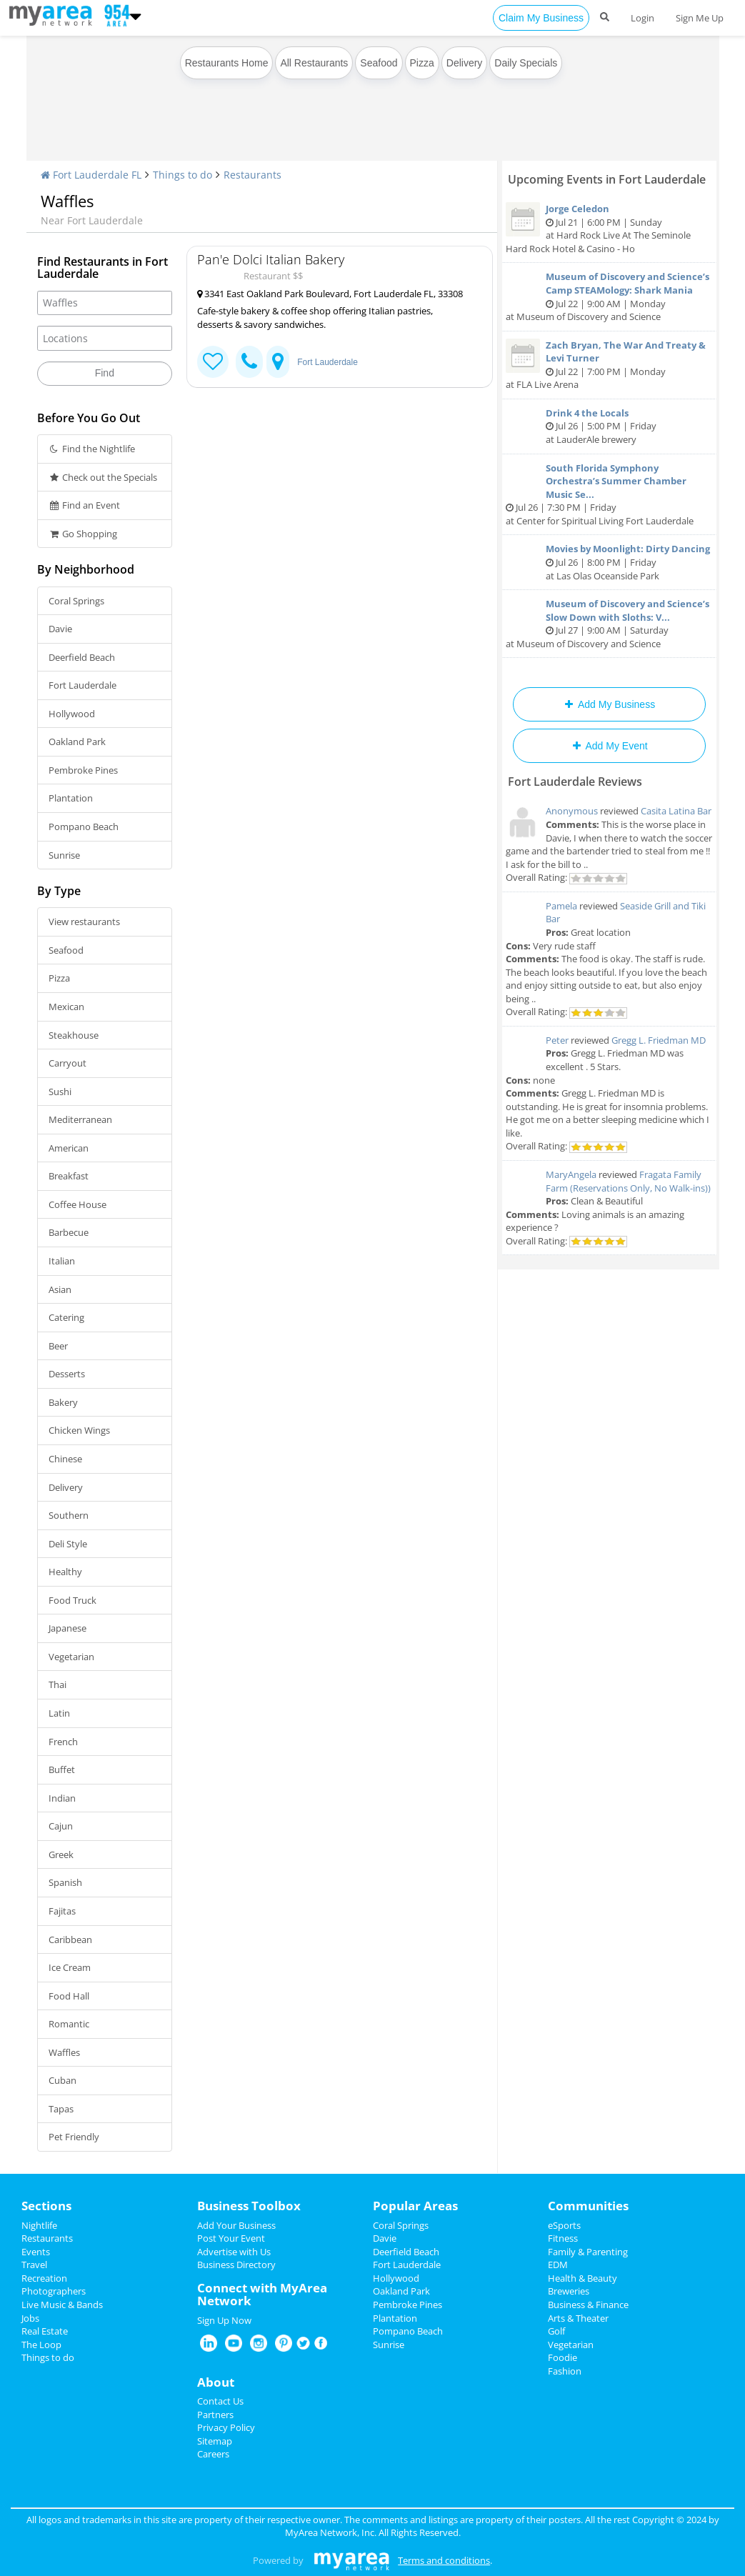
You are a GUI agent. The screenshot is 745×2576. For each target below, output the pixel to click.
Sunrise (64, 855)
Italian (62, 1260)
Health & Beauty (582, 2278)
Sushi (60, 1091)
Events (35, 2251)
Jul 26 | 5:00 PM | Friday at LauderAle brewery (609, 426)
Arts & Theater (578, 2318)
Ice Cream (70, 1967)
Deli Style (68, 1543)
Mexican (66, 1006)
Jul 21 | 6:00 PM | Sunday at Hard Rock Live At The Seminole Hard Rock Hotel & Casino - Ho (609, 228)
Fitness (563, 2238)
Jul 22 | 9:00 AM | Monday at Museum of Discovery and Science (609, 296)
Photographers (53, 2291)
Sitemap (214, 2441)
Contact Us (220, 2401)
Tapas (61, 2108)
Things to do (182, 174)
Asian (60, 1289)
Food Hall (69, 1996)
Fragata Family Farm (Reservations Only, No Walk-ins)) (628, 1181)
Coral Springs (76, 600)
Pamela (561, 905)
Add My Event (608, 746)
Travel (34, 2264)
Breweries (568, 2291)
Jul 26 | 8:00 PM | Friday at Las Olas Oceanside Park (609, 561)
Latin (59, 1713)
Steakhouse (74, 1035)
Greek (61, 1854)
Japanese (67, 1628)
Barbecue (69, 1232)
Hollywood (72, 713)
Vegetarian (71, 1656)
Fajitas (62, 1910)
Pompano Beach (84, 826)
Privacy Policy (226, 2427)
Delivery (464, 63)
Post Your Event (231, 2238)
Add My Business (609, 704)
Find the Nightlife (92, 448)
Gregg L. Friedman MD (658, 1040)
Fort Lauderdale (82, 685)
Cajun (61, 1825)
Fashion (564, 2371)
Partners (215, 2414)
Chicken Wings (79, 1430)
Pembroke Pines (83, 770)
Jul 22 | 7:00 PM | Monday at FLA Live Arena (609, 365)
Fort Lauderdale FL (91, 174)
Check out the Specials (103, 477)
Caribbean (70, 1939)
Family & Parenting (588, 2251)
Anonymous (572, 810)
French (63, 1741)
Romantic (69, 2023)
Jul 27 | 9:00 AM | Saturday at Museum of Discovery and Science (609, 623)
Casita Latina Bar (676, 810)
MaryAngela (571, 1174)
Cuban (62, 2080)
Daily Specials (525, 63)
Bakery (63, 1402)
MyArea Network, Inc (329, 2532)
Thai (57, 1684)
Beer (58, 1345)
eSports (564, 2225)
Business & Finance (588, 2304)
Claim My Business (541, 18)
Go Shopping (83, 533)
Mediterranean (80, 1119)
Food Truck (72, 1600)
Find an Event (85, 505)
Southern (69, 1515)
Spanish (65, 1882)
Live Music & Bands (62, 2304)
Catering (66, 1317)
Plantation (71, 798)
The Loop (41, 2344)
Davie (60, 628)
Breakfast (69, 1175)
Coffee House (77, 1204)
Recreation (44, 2278)
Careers (213, 2453)
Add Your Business (236, 2225)
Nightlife (39, 2225)
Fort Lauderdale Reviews (575, 781)
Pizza (422, 63)
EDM (558, 2264)
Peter (557, 1040)
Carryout (67, 1063)
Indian (62, 1798)
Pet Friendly (74, 2136)
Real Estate (44, 2331)
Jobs (30, 2318)
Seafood (378, 63)
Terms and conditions (444, 2560)
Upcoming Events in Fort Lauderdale (607, 179)
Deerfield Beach (82, 657)
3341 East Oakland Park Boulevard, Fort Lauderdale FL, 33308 (330, 293)
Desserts (67, 1373)
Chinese (65, 1458)
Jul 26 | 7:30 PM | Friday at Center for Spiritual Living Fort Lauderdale (609, 494)
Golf (556, 2331)
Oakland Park (77, 741)
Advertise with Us (234, 2251)
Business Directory (236, 2264)
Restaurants (252, 174)
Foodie (562, 2357)
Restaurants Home (227, 63)
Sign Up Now (224, 2320)
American (69, 1148)
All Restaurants (314, 63)
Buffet (62, 1769)
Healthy (65, 1571)
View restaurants (84, 921)
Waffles (64, 2052)
